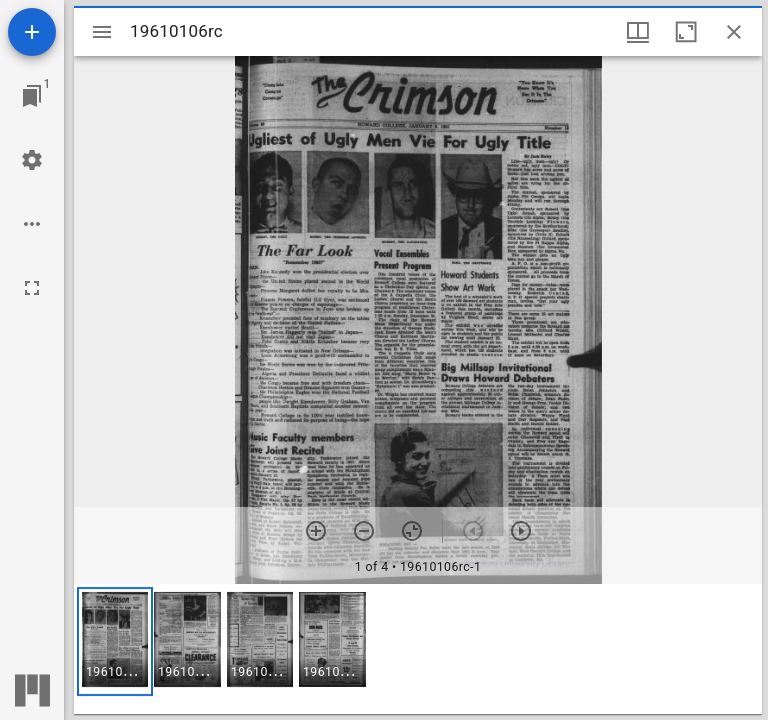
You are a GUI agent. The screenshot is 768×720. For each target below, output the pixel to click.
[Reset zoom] (412, 531)
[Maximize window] (686, 32)
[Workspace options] (32, 224)
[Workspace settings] (32, 160)
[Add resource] (32, 32)
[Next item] (521, 531)
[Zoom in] (316, 531)
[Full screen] (32, 288)
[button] (115, 641)
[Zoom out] (364, 531)
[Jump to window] (32, 96)
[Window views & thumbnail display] (638, 32)
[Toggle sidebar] (102, 32)
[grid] (418, 649)
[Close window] (734, 32)
